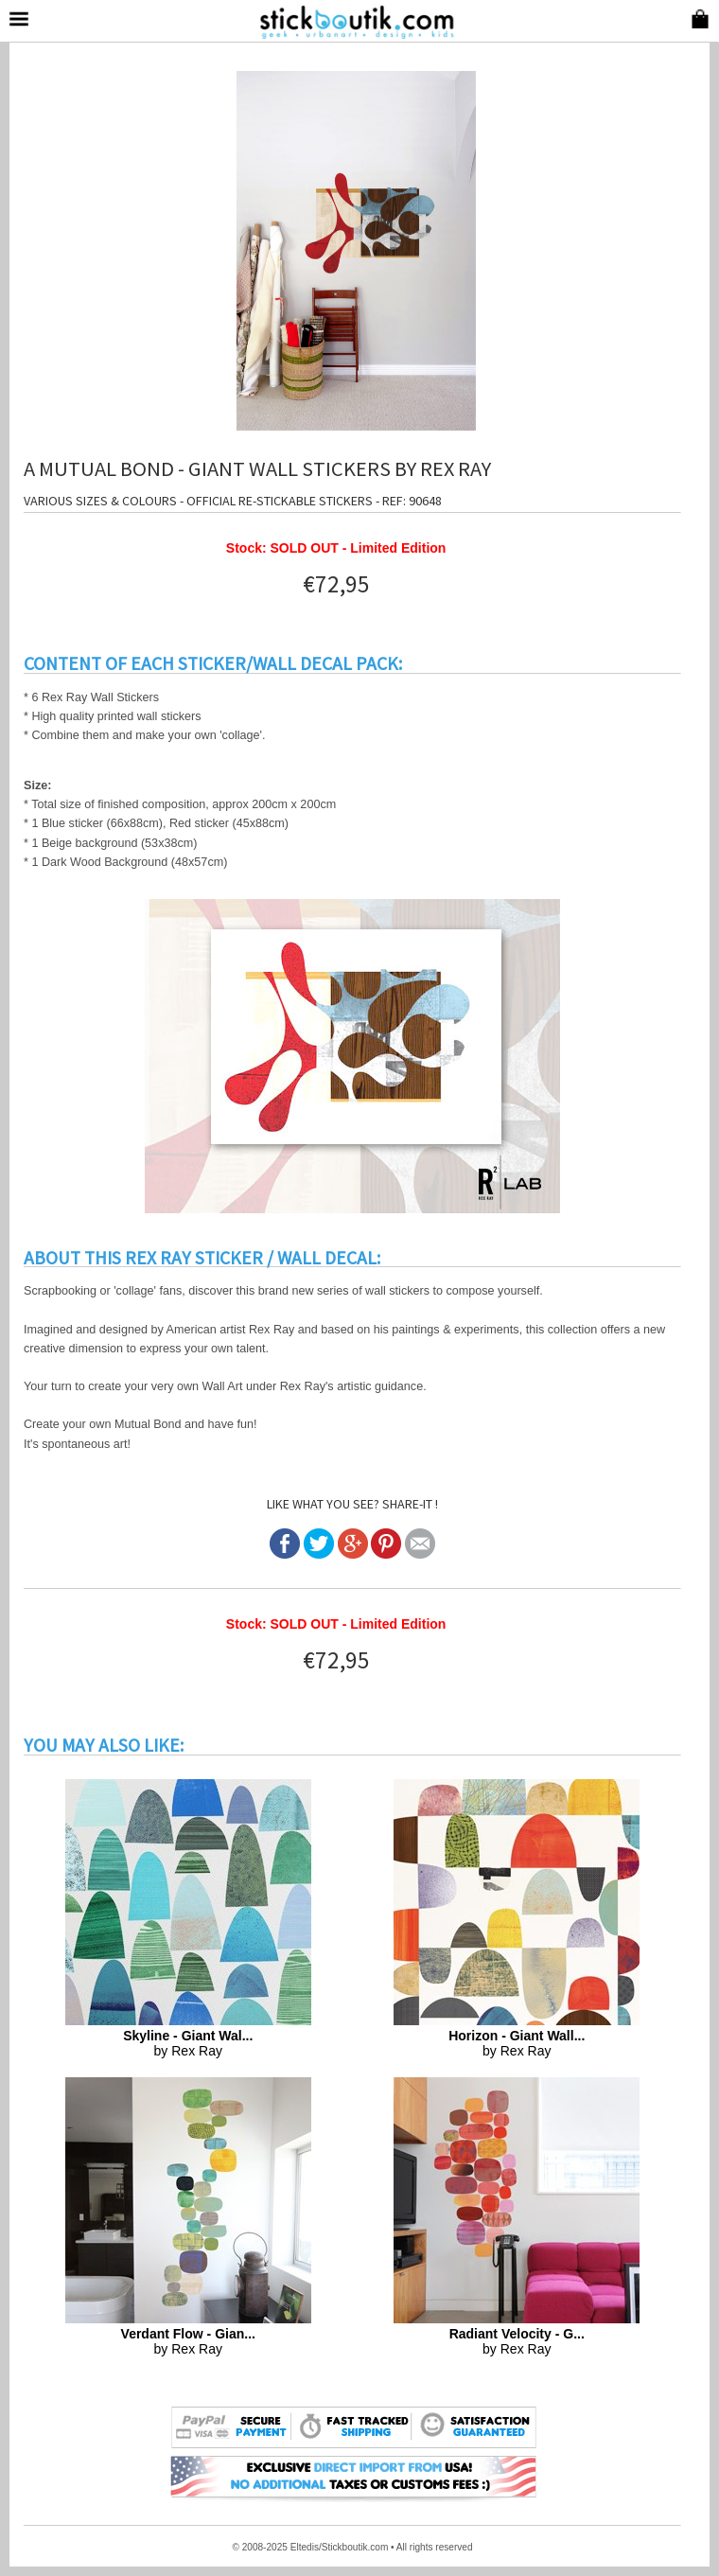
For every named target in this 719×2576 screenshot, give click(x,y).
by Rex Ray (188, 2043)
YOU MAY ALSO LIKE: (104, 1745)
